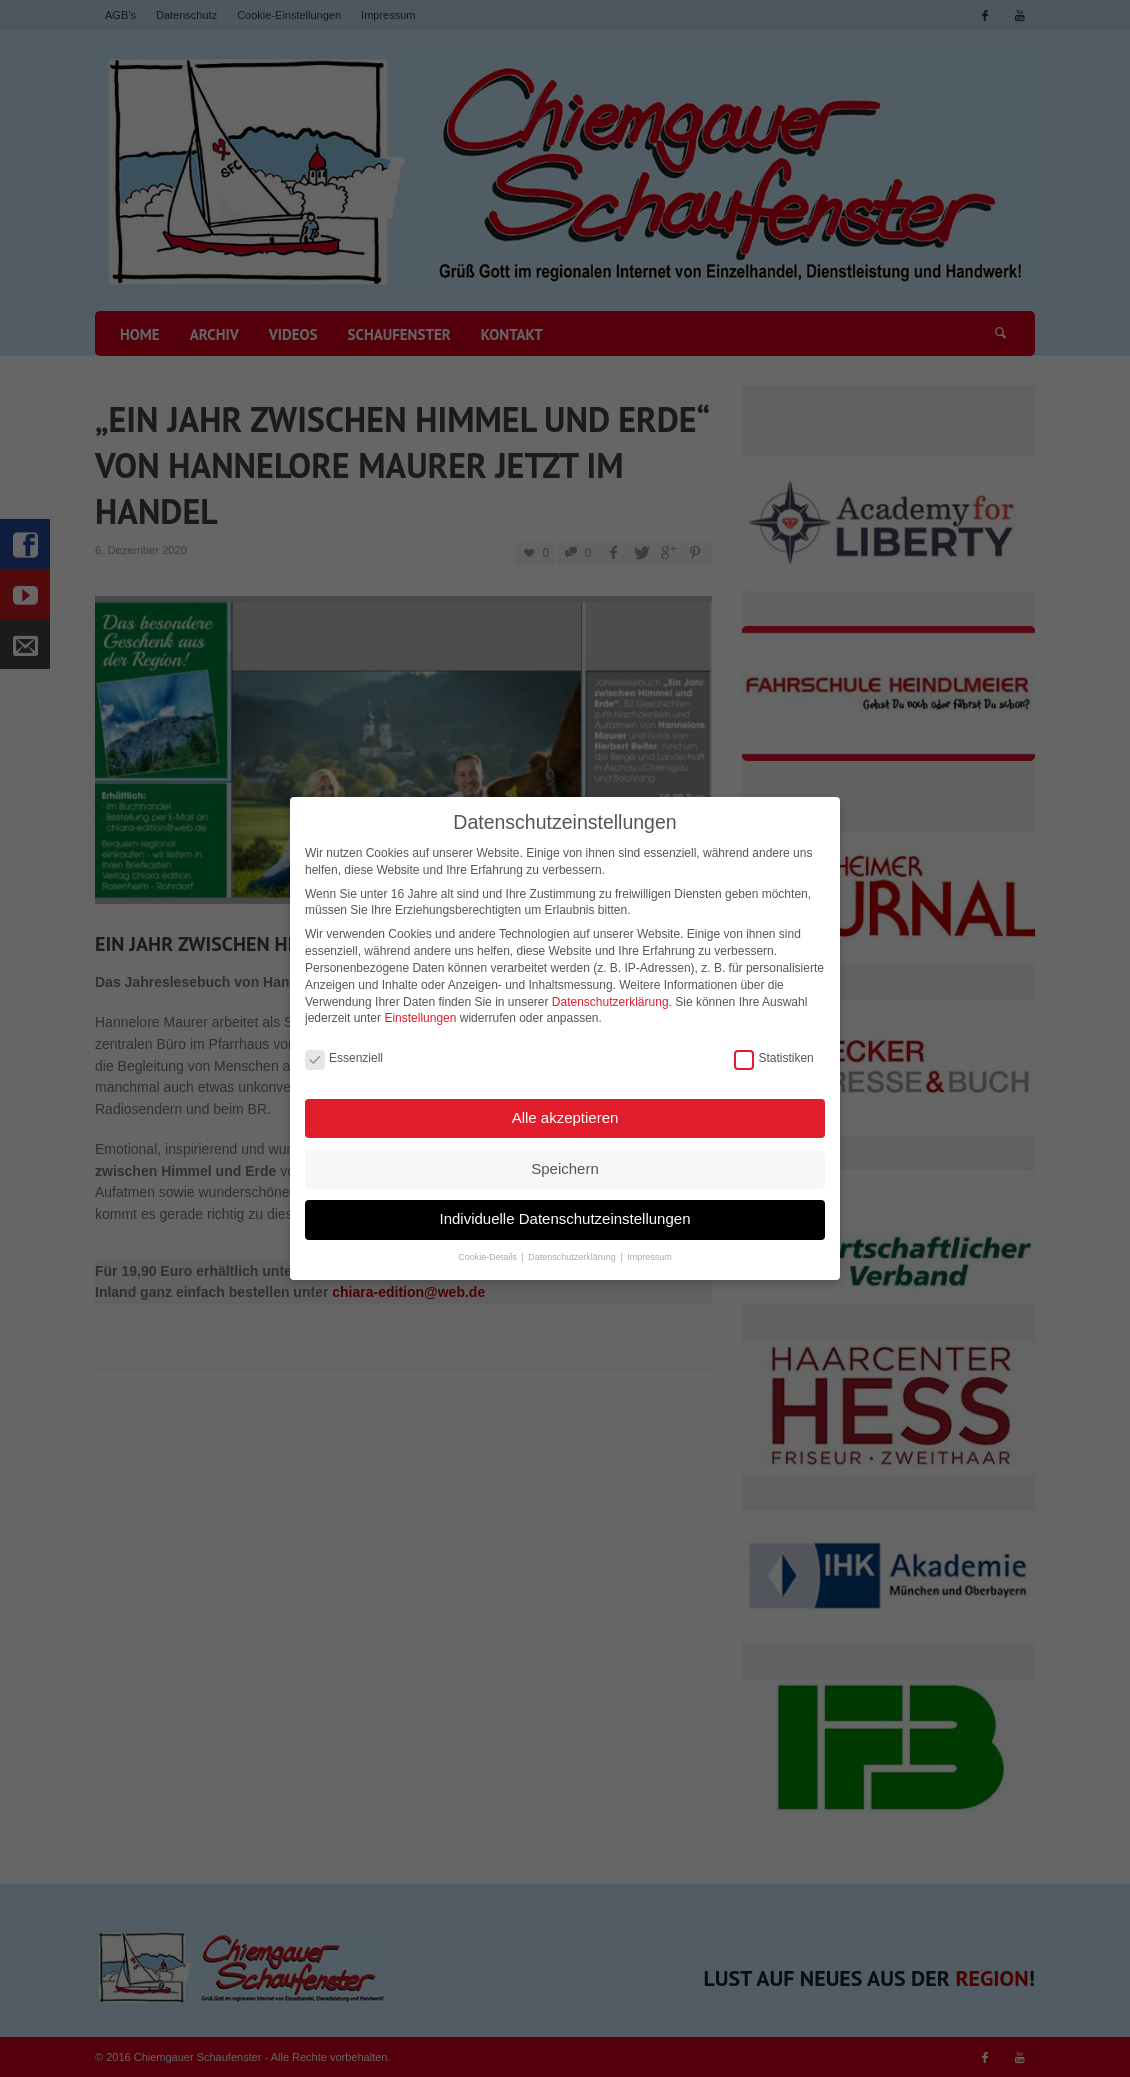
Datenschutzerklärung (610, 1000)
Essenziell (344, 1056)
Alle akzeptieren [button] (565, 1116)
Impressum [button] (649, 1256)
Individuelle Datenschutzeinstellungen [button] (564, 1217)
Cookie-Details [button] (488, 1256)
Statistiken (773, 1056)
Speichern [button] (565, 1167)
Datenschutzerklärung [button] (573, 1256)
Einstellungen (420, 1017)
